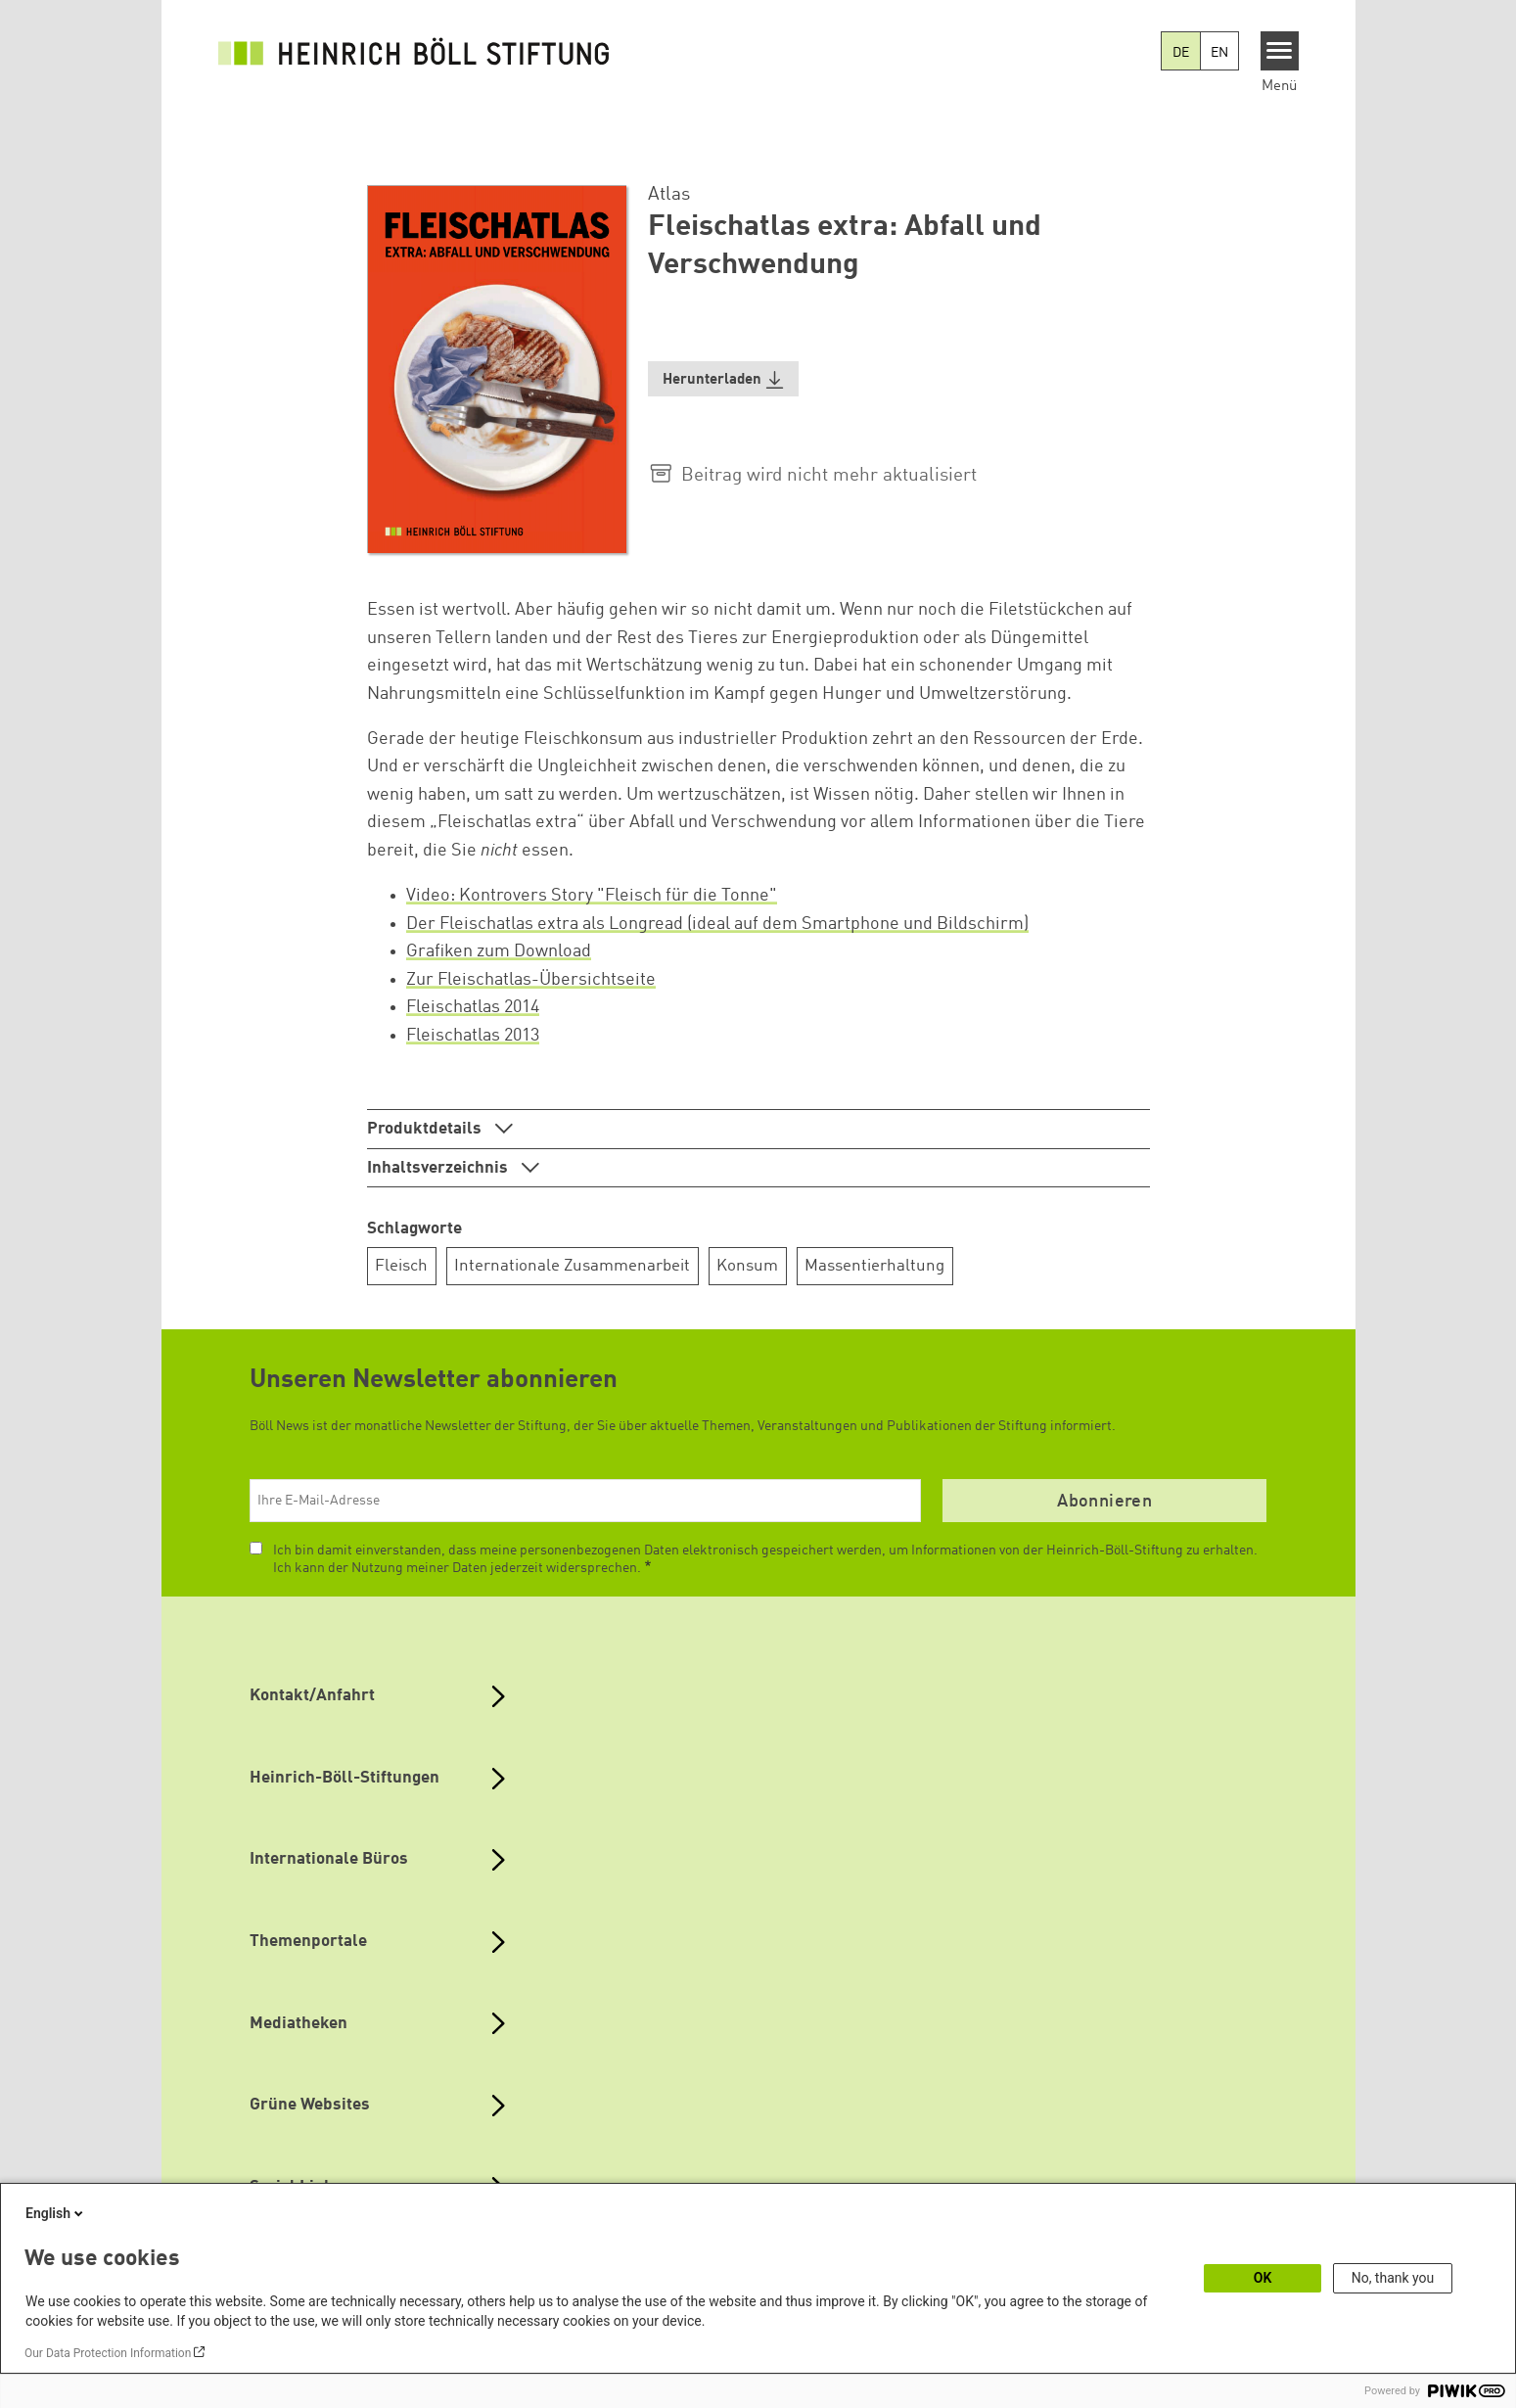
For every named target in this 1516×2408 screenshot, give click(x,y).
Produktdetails (426, 1129)
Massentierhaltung (874, 1266)
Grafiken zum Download (498, 951)
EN (1219, 53)
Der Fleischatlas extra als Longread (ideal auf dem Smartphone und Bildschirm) (717, 924)
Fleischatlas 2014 (472, 1007)
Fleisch (401, 1266)
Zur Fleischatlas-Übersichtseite (531, 980)
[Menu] (1280, 50)
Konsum (747, 1266)
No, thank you (1393, 2278)
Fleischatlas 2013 (472, 1035)
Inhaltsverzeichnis (439, 1168)
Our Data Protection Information (107, 2353)
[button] (723, 379)
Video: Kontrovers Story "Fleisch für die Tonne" (591, 895)
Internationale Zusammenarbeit (572, 1266)
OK (1263, 2278)
